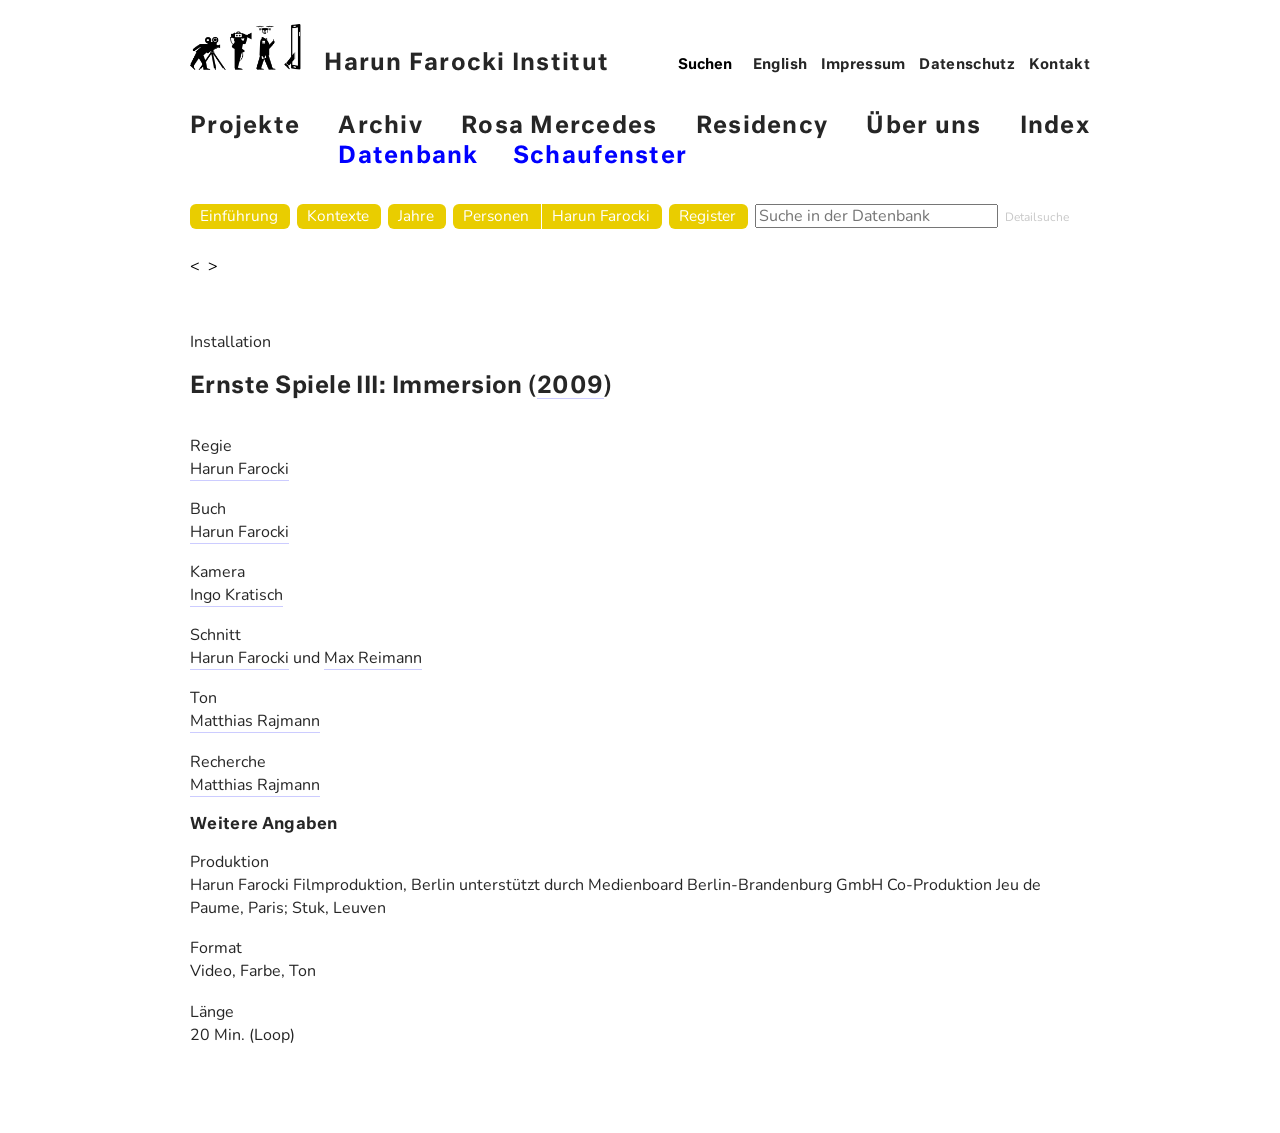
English (780, 65)
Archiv (380, 126)
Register (707, 215)
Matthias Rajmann (255, 721)
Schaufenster (600, 156)
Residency (762, 126)
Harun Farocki (601, 215)
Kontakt (1060, 65)
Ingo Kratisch (236, 595)
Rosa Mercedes (559, 126)
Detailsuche (1037, 217)
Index (1055, 126)
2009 (570, 386)
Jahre (416, 215)
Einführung (239, 215)
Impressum (863, 65)
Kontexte (338, 215)
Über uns (923, 126)
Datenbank (408, 156)
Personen (496, 215)
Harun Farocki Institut (399, 49)
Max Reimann (373, 658)
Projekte (245, 126)
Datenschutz (967, 65)
